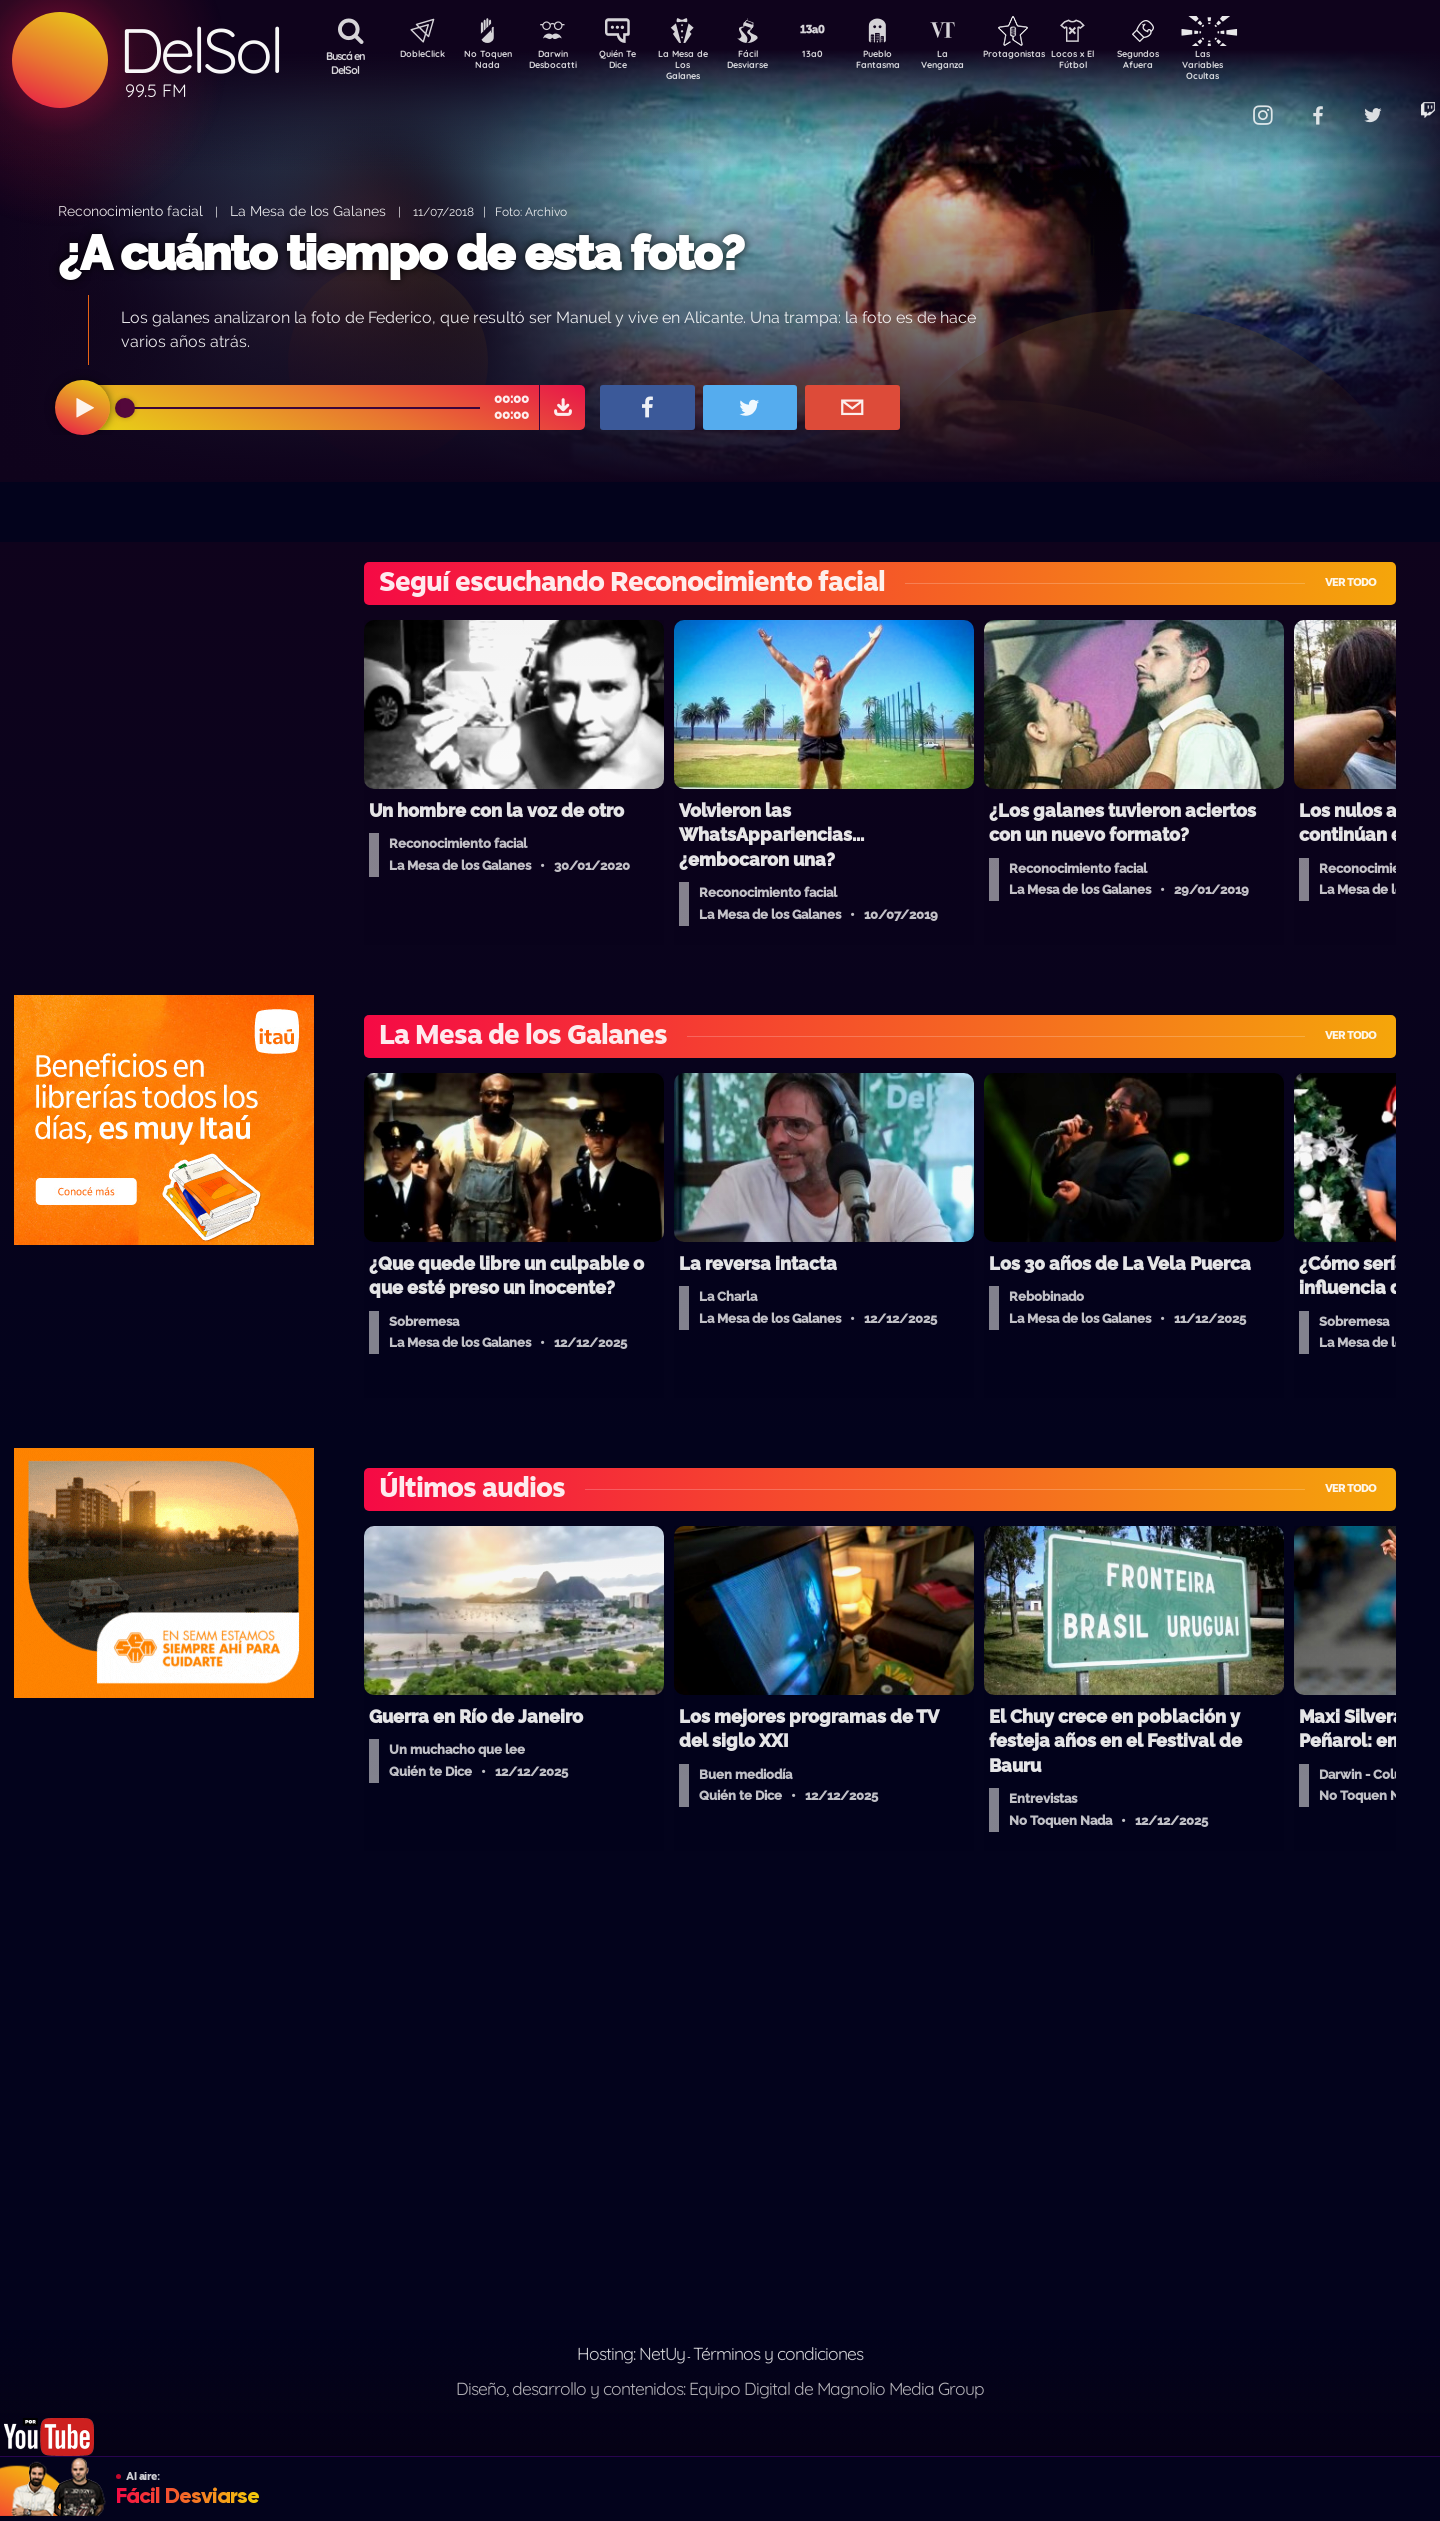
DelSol (200, 50)
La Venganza (975, 63)
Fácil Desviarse (765, 63)
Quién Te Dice (625, 63)
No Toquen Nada (485, 63)
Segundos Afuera (1185, 63)
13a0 (835, 56)
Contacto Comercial (1216, 102)
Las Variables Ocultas (1255, 64)
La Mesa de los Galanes (308, 210)
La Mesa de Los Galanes (695, 64)
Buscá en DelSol (345, 63)
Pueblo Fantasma (905, 63)
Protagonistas (1045, 56)
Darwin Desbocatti (555, 63)
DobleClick (415, 56)
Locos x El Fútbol (1115, 63)
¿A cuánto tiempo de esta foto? (401, 253)
